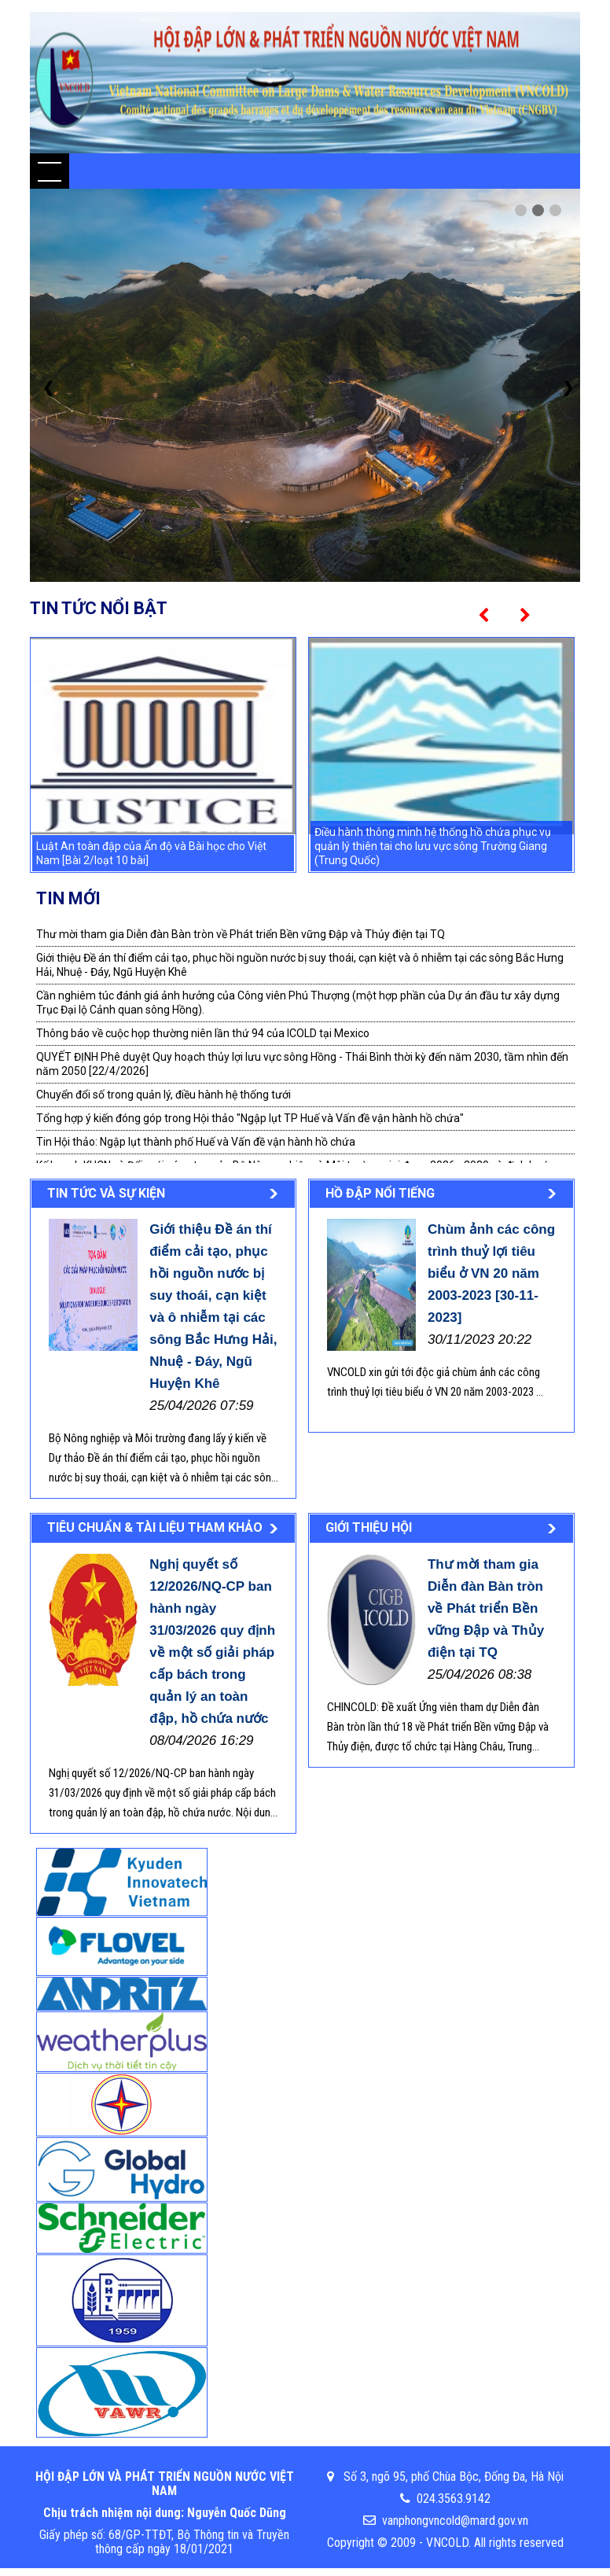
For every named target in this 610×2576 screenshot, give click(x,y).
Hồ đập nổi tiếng (380, 1193)
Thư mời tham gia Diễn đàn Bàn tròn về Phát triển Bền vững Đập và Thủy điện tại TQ (240, 934)
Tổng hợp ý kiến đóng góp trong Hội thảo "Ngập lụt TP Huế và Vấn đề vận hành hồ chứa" (250, 1118)
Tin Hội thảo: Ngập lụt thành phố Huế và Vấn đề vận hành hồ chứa (195, 1141)
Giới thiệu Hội (368, 1527)
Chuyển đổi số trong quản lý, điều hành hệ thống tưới (163, 1094)
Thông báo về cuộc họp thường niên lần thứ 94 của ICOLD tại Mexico (202, 1033)
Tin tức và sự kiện (106, 1193)
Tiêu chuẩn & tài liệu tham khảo (155, 1527)
